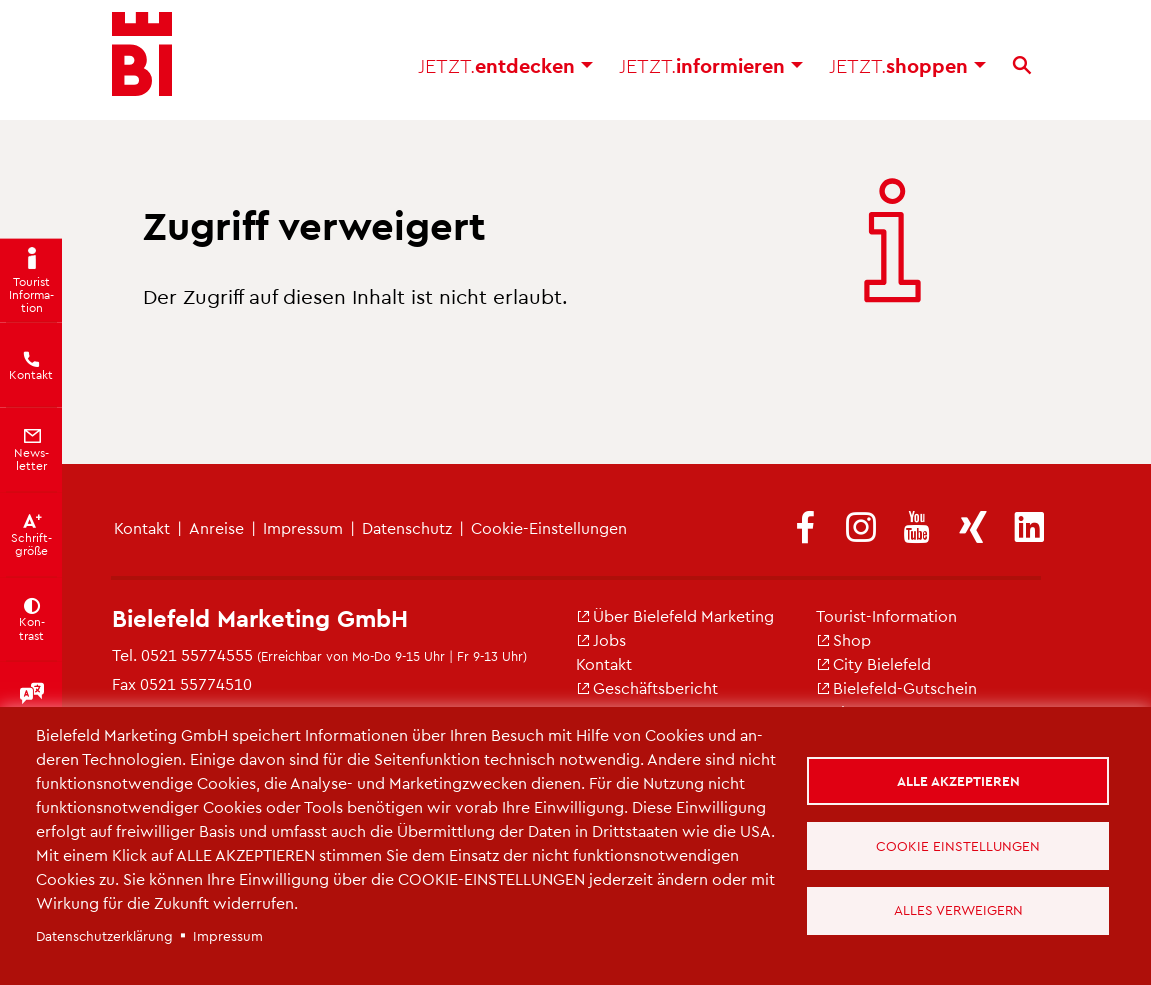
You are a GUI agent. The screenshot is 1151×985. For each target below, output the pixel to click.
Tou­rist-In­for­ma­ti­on (886, 615)
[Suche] (1022, 70)
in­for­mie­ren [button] (711, 70)
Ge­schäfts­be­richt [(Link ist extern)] (647, 687)
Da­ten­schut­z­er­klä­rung (104, 935)
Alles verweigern (958, 910)
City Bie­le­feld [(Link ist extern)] (873, 663)
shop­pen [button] (907, 70)
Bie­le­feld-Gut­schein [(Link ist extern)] (896, 687)
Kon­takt (142, 527)
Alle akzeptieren (958, 780)
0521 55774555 (197, 654)
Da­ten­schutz (407, 527)
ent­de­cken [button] (505, 70)
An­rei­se (216, 527)
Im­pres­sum (303, 527)
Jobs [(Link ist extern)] (601, 639)
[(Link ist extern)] (805, 528)
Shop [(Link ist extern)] (843, 639)
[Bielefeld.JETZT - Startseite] (142, 60)
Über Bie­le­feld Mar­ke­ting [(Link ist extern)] (675, 615)
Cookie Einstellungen (959, 845)
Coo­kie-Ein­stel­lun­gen (549, 527)
